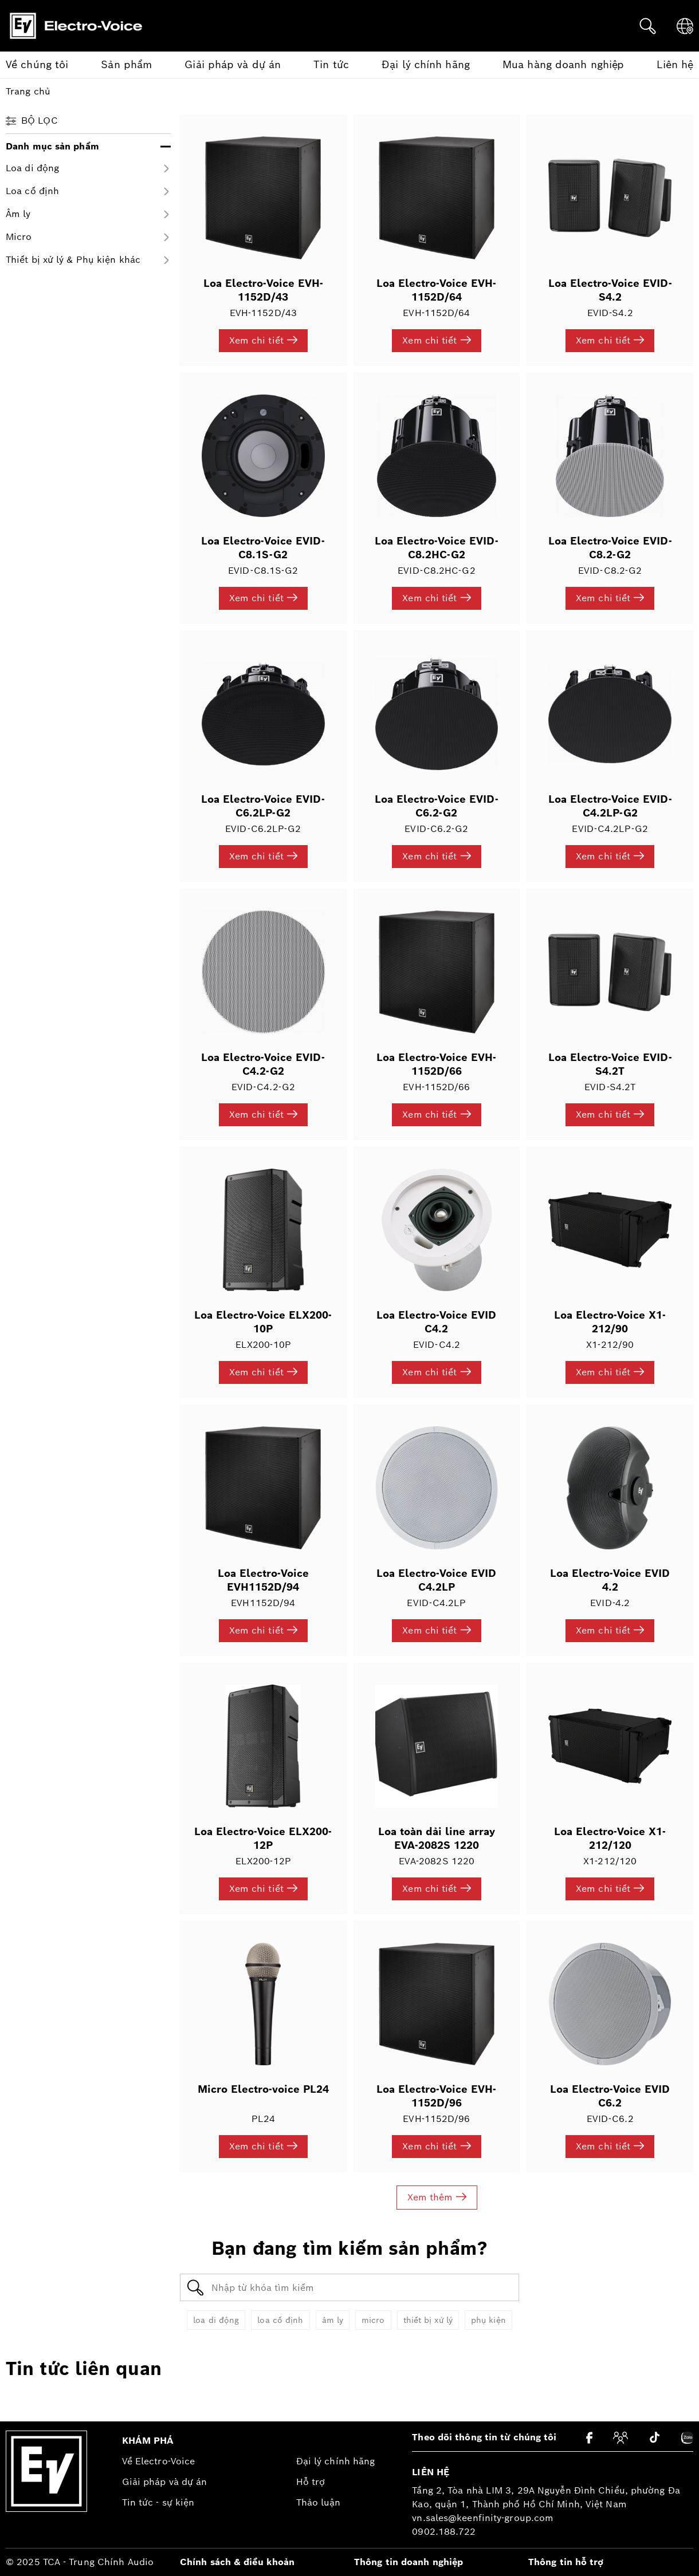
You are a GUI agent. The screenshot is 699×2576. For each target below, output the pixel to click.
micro (373, 2320)
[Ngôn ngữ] (685, 26)
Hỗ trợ (310, 2482)
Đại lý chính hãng (335, 2461)
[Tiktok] (655, 2437)
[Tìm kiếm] (647, 26)
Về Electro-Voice (158, 2461)
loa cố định (280, 2320)
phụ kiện (488, 2320)
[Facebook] (589, 2438)
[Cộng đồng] (620, 2438)
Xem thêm (436, 2197)
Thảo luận (318, 2502)
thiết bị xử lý (428, 2320)
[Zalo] (687, 2438)
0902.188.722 (444, 2532)
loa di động (216, 2320)
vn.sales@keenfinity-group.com (482, 2518)
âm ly (333, 2320)
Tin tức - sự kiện (158, 2502)
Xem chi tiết (263, 340)
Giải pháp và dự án (164, 2482)
